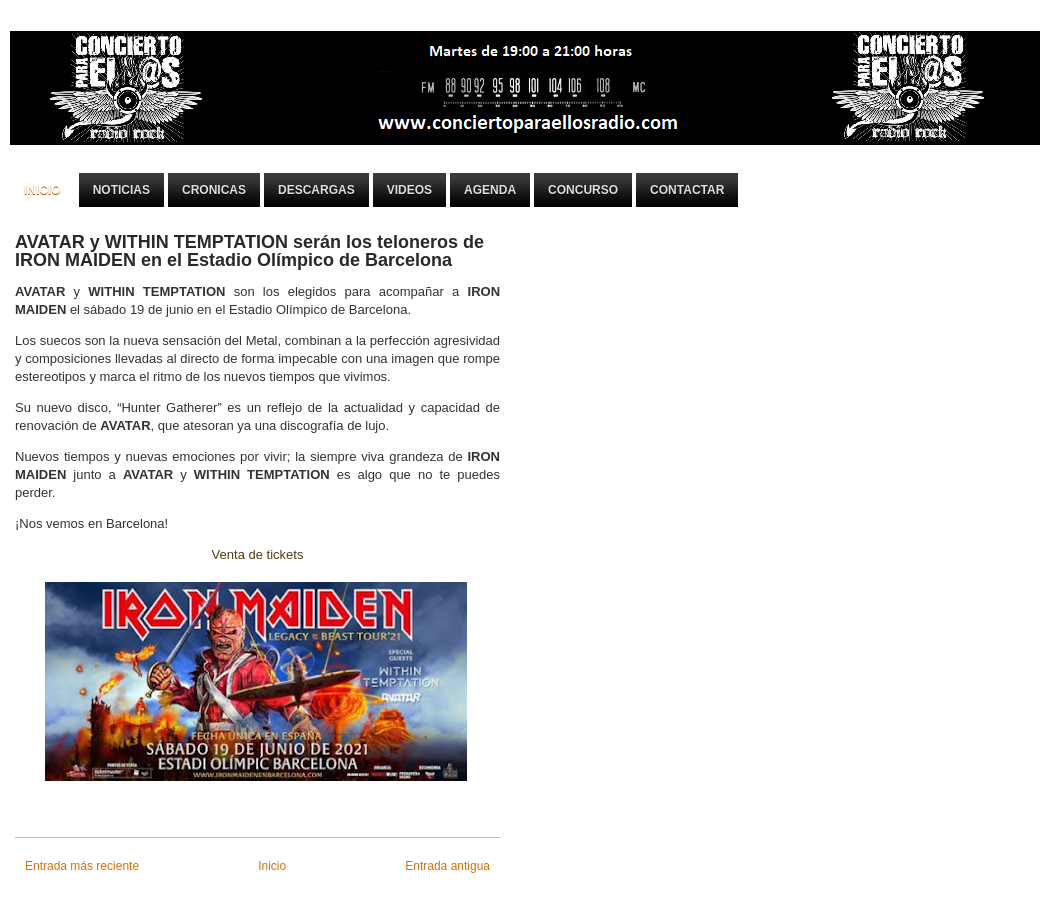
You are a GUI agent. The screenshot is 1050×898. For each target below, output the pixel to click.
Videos (409, 190)
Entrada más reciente (82, 866)
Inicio (42, 190)
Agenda (490, 190)
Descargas (316, 190)
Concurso (583, 190)
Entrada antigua (447, 866)
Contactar (687, 190)
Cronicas (214, 190)
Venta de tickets (258, 554)
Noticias (121, 190)
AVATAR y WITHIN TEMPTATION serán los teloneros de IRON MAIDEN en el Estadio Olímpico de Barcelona (249, 251)
